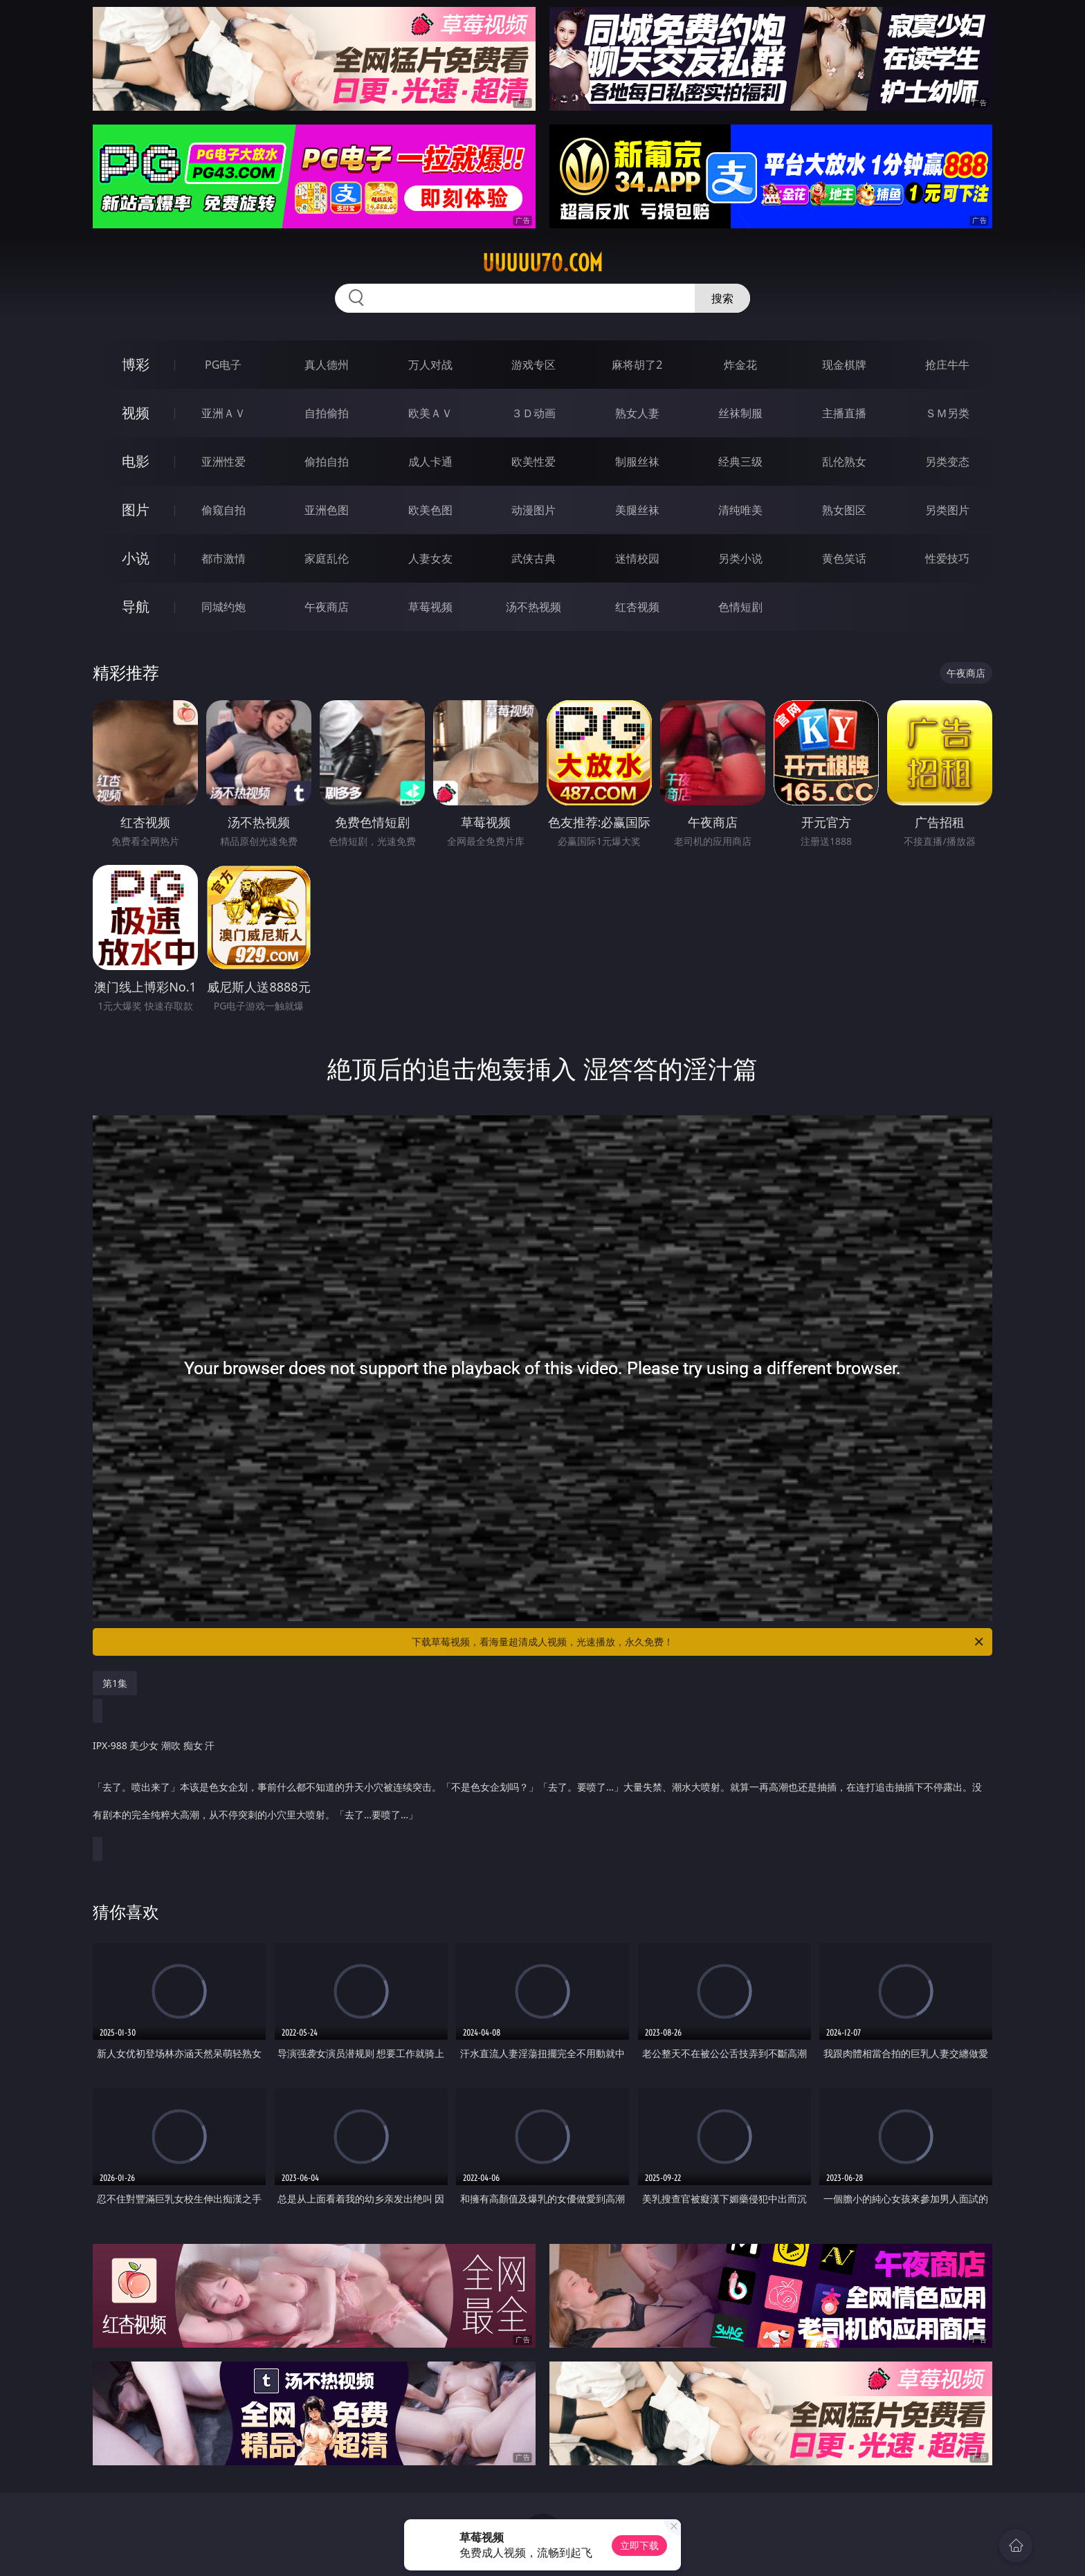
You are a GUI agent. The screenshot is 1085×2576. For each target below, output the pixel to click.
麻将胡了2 (637, 364)
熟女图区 (844, 510)
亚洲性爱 (223, 461)
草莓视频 (430, 606)
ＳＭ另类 (947, 413)
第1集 (114, 1683)
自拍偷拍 (326, 413)
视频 (135, 412)
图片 (135, 509)
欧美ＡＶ (430, 413)
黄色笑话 (844, 558)
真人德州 (326, 364)
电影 (135, 461)
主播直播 (844, 413)
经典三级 (740, 461)
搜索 (722, 298)
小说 (135, 558)
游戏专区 (533, 364)
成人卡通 (430, 461)
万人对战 (430, 364)
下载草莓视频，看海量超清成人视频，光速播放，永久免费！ (698, 1642)
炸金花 (740, 364)
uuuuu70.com (542, 263)
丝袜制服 (740, 413)
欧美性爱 (533, 461)
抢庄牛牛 (947, 364)
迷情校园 (637, 558)
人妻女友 (430, 558)
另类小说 (740, 558)
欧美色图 (430, 510)
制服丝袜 (637, 461)
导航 (135, 606)
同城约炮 (223, 606)
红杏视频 (637, 606)
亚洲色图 (326, 510)
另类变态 (947, 461)
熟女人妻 (637, 413)
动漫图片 (533, 510)
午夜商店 (326, 606)
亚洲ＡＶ (223, 413)
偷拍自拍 (326, 461)
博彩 (135, 364)
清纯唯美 (740, 510)
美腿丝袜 (637, 510)
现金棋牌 (844, 364)
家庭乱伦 (326, 558)
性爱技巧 (947, 558)
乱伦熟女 (844, 461)
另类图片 (947, 510)
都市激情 (223, 558)
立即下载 (639, 2545)
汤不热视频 (533, 606)
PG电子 (223, 364)
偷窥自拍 (223, 510)
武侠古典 (533, 558)
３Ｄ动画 (533, 413)
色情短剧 (740, 606)
